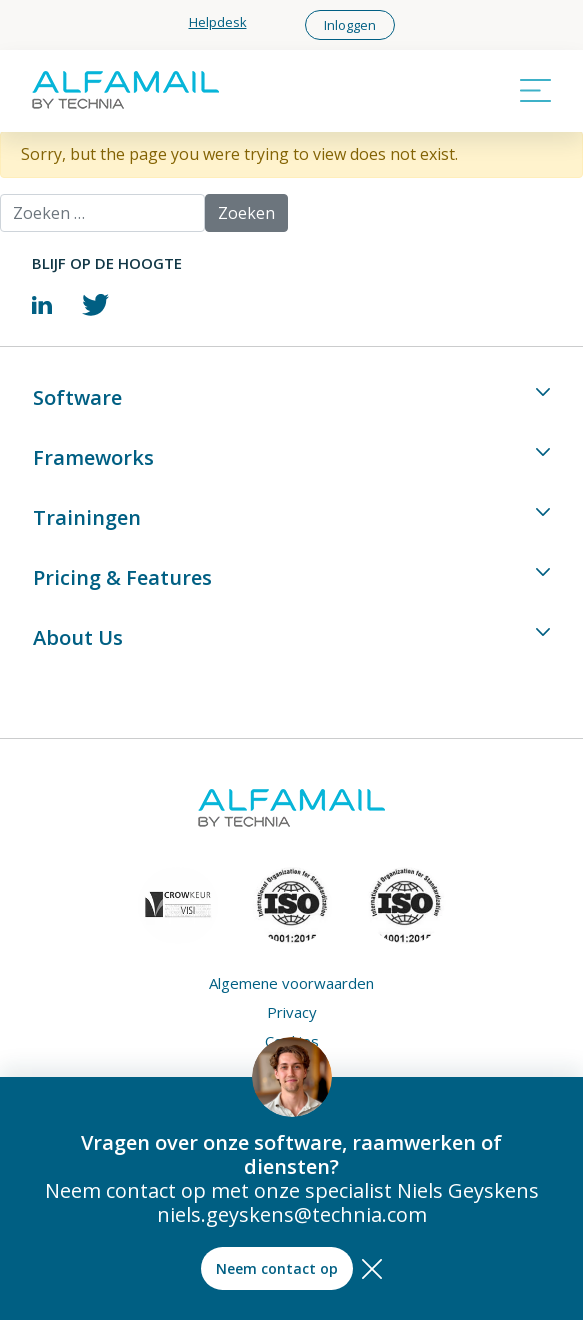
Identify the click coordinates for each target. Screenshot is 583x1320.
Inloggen (350, 25)
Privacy (292, 1012)
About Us (78, 637)
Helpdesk (218, 22)
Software (77, 397)
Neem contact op (277, 1268)
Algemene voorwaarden (291, 983)
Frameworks (93, 457)
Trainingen (87, 517)
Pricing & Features (122, 577)
